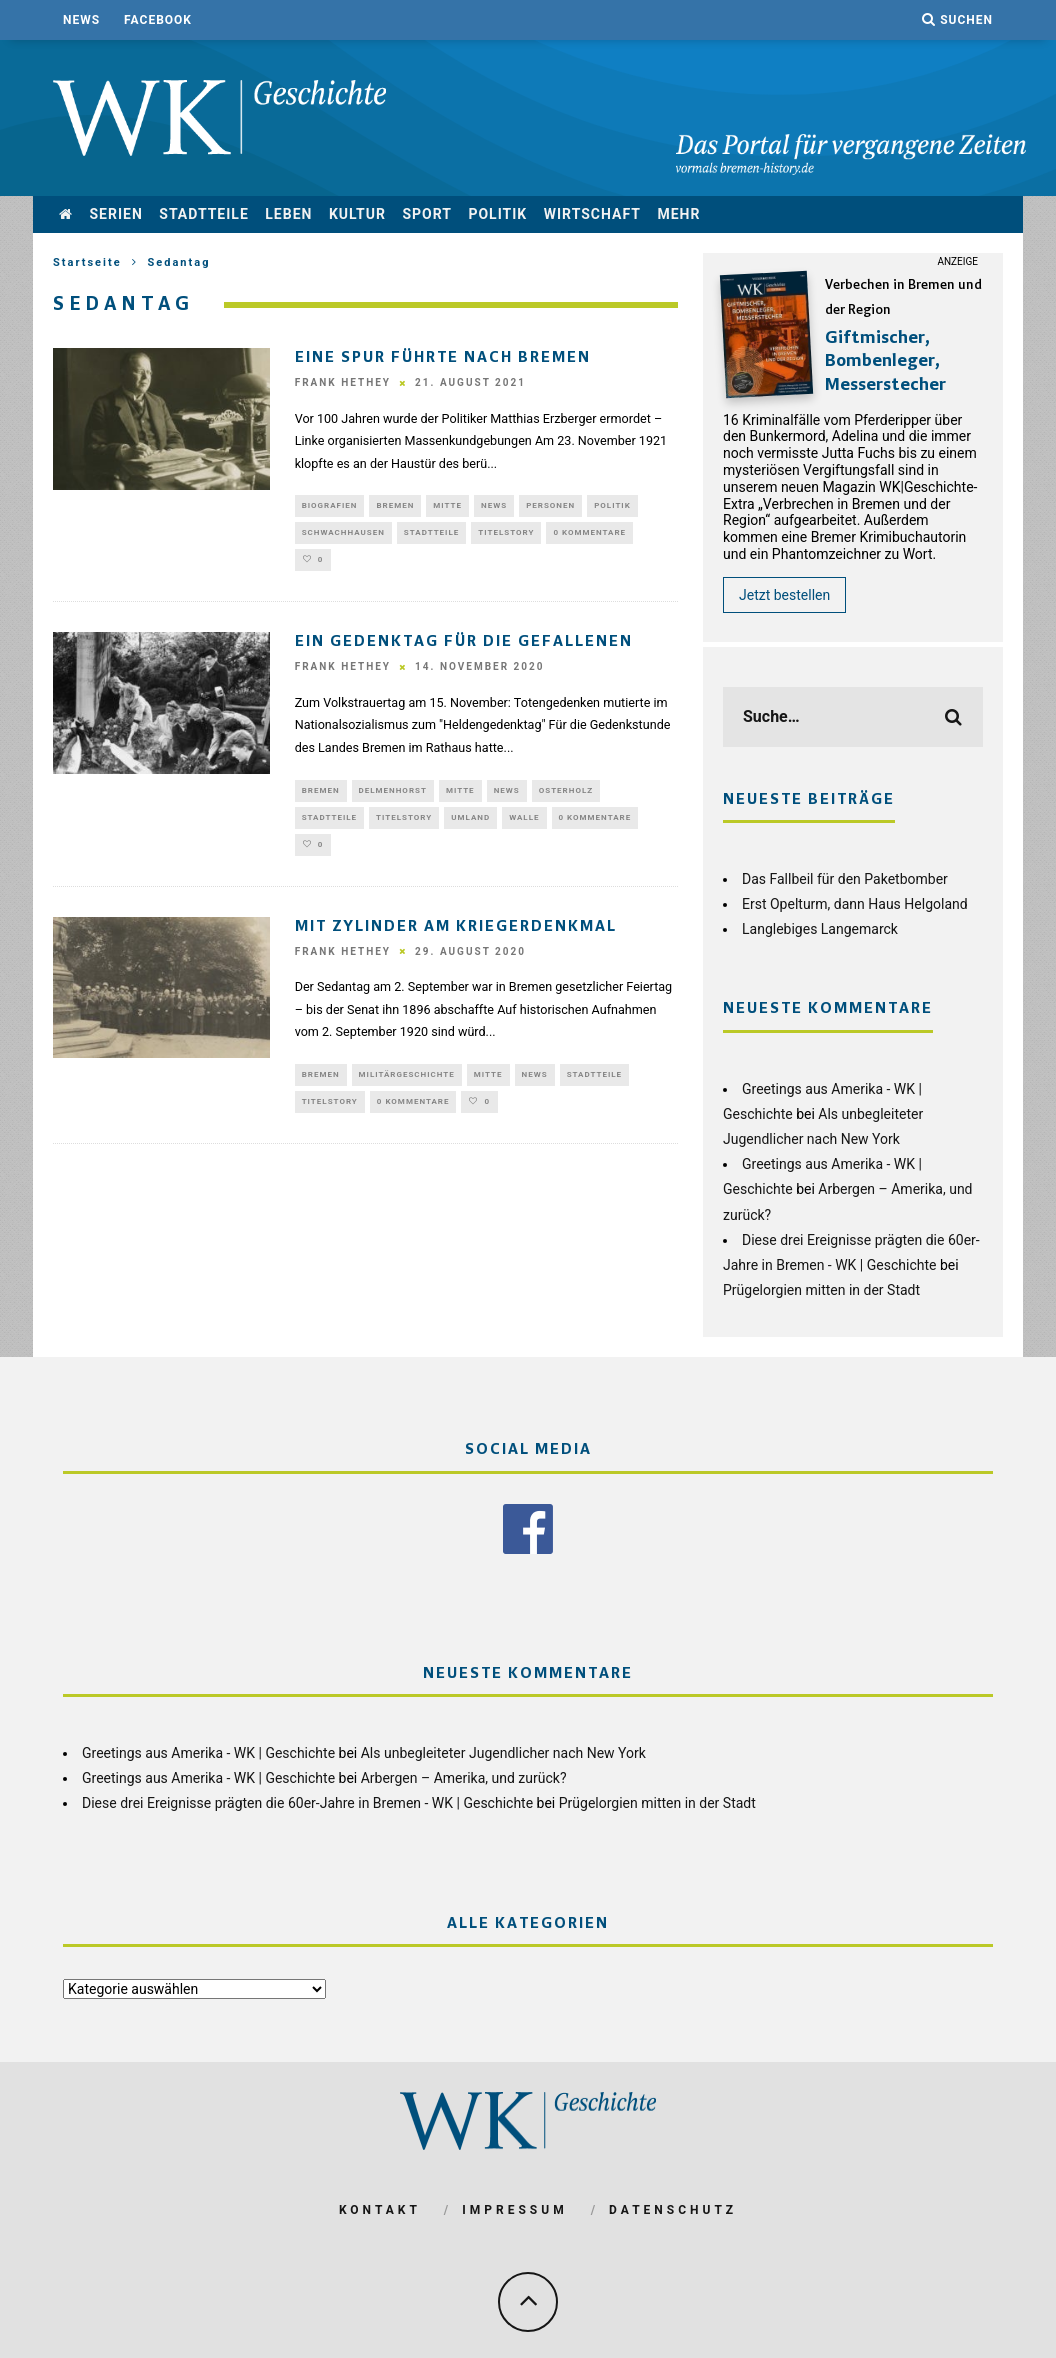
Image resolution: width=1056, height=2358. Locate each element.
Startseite (87, 262)
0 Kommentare (589, 536)
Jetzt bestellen (784, 595)
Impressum (514, 2206)
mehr (678, 214)
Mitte (447, 506)
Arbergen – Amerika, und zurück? (464, 1774)
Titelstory (506, 536)
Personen (550, 506)
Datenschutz (673, 2206)
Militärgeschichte (407, 1089)
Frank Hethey (343, 383)
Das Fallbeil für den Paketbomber (845, 879)
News (81, 20)
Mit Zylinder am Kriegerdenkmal (456, 941)
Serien (115, 214)
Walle (524, 827)
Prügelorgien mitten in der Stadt (821, 1290)
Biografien (330, 506)
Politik (497, 214)
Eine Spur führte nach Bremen (443, 358)
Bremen (395, 506)
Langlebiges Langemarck (820, 929)
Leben (288, 214)
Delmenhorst (393, 798)
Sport (427, 214)
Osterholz (566, 798)
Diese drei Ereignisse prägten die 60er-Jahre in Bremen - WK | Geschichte (307, 1799)
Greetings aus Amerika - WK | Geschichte (208, 1749)
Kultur (357, 214)
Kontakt (380, 2206)
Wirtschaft (592, 214)
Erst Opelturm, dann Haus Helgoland (855, 904)
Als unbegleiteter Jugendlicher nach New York (503, 1749)
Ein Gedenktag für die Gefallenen (464, 650)
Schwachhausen (343, 536)
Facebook (158, 20)
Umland (470, 827)
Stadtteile (204, 214)
